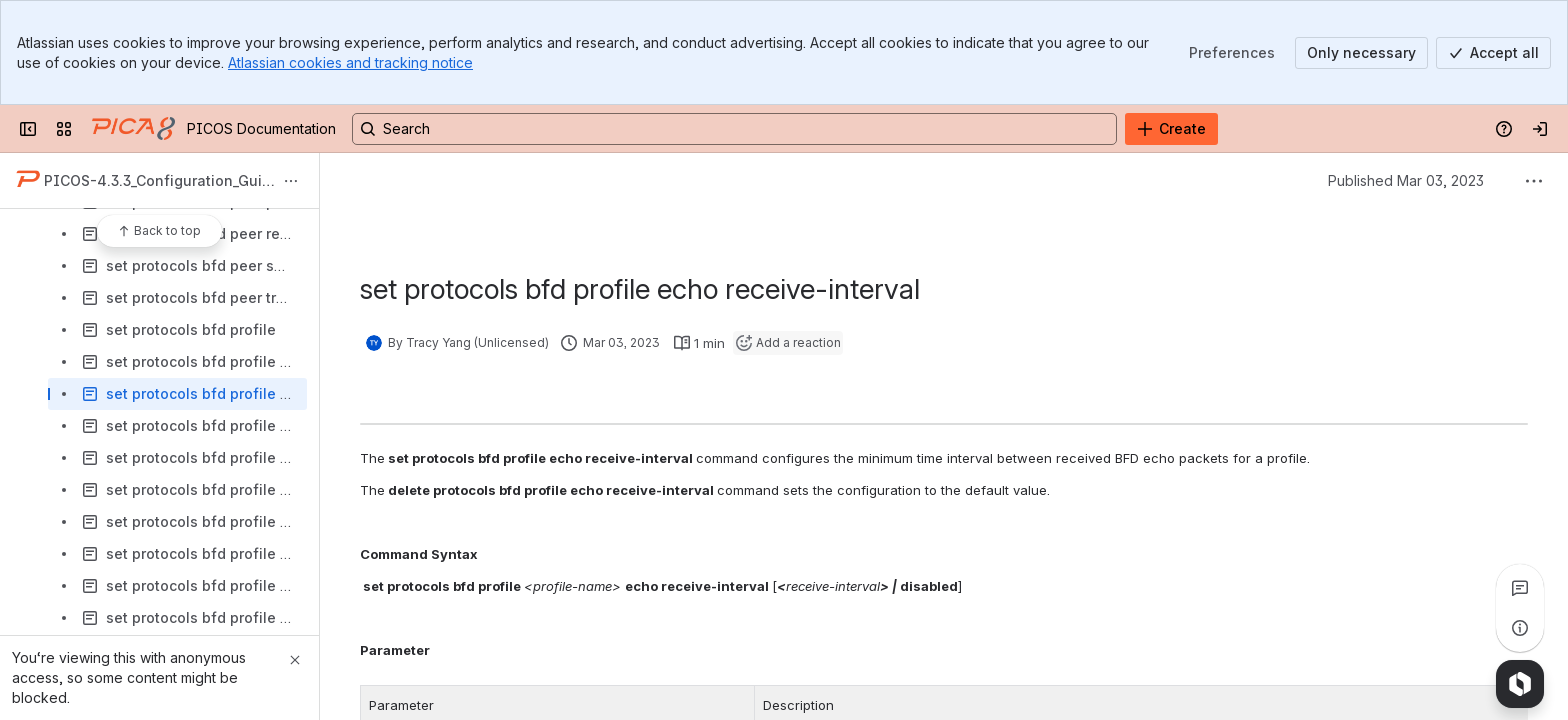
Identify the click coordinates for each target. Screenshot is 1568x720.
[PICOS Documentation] (133, 129)
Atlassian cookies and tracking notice (350, 62)
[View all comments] (1520, 588)
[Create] (1171, 129)
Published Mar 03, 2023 (1406, 180)
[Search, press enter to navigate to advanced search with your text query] (734, 129)
